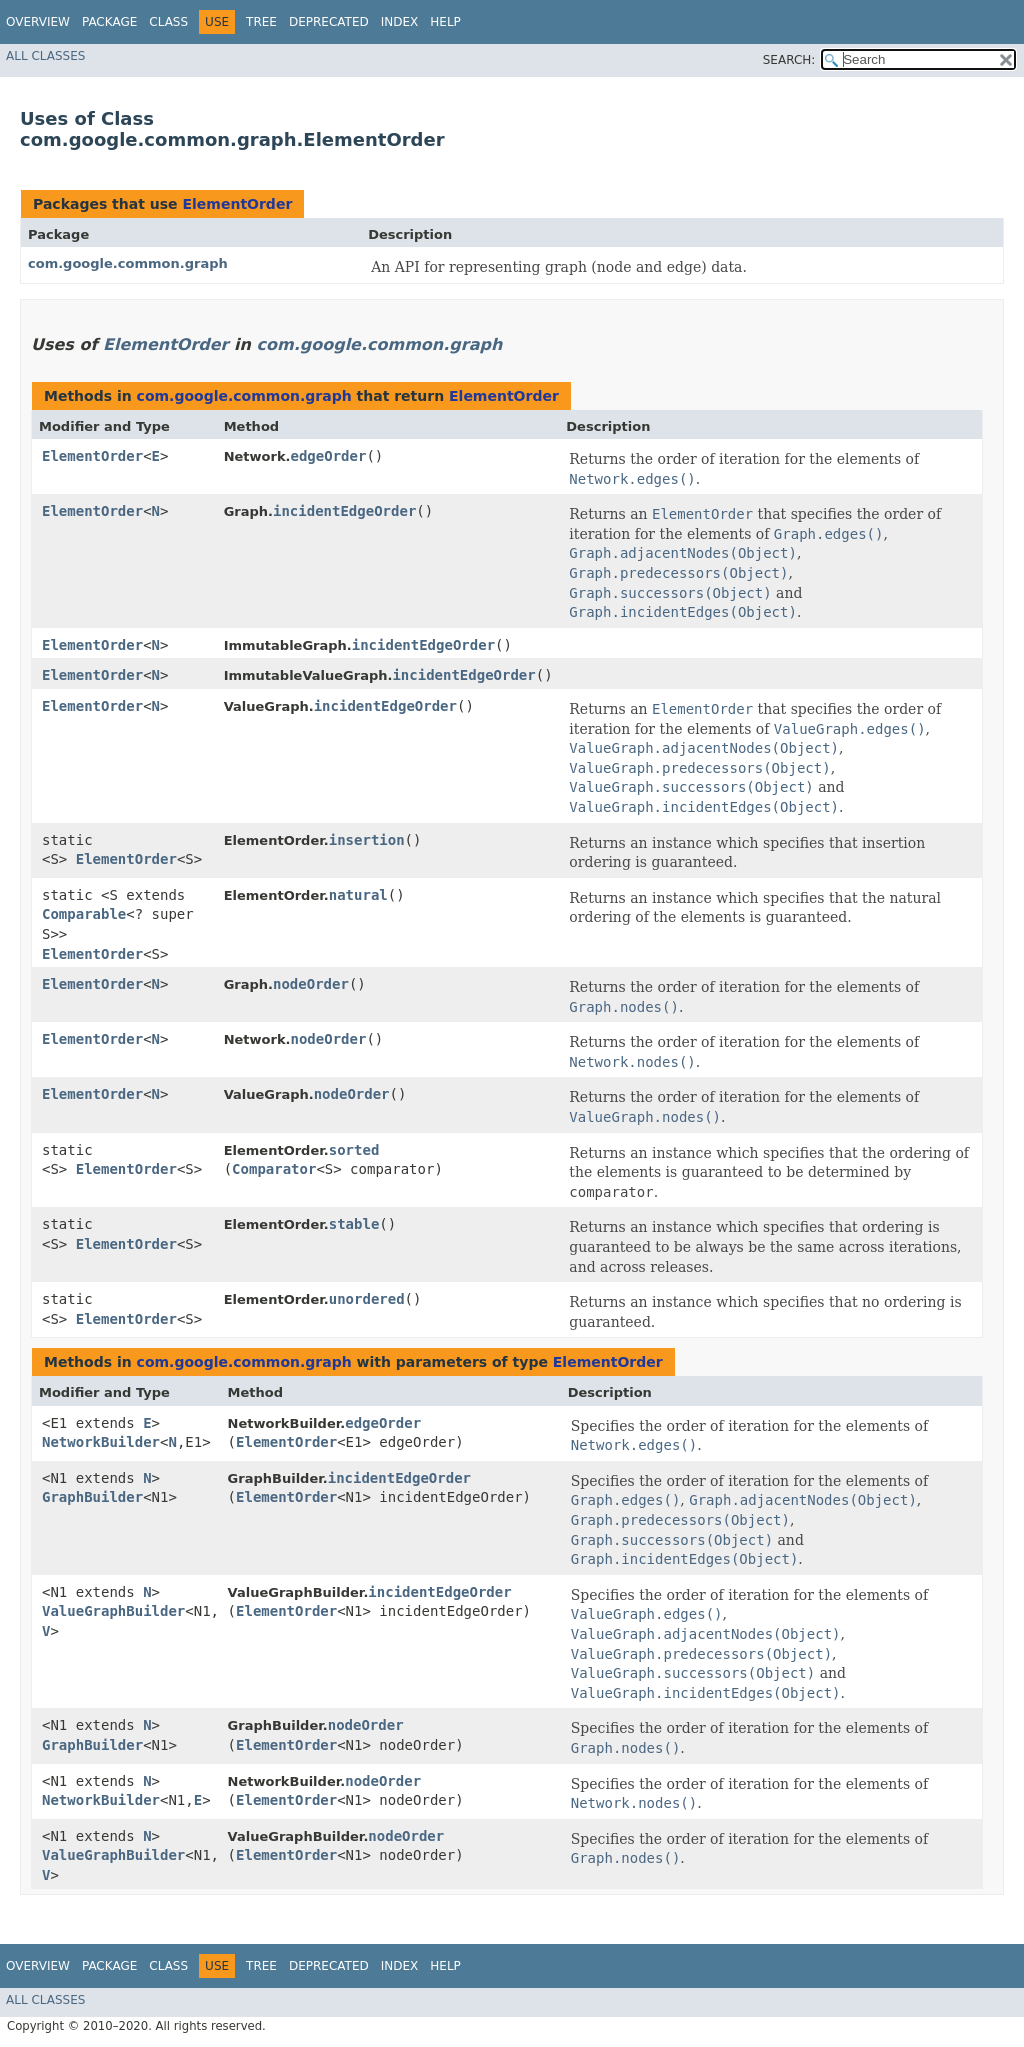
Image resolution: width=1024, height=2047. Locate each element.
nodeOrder (311, 984)
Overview (38, 22)
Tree (261, 22)
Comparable (84, 914)
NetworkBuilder (101, 1442)
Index (400, 22)
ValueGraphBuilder (113, 1611)
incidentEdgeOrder (344, 511)
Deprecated (329, 22)
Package (109, 22)
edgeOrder (329, 456)
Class (168, 22)
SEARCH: (789, 60)
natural (358, 895)
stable (354, 1224)
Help (445, 22)
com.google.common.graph (128, 263)
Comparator (274, 1169)
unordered (367, 1299)
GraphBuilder (92, 1497)
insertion (367, 840)
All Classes (45, 56)
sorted (354, 1150)
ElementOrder (237, 204)
